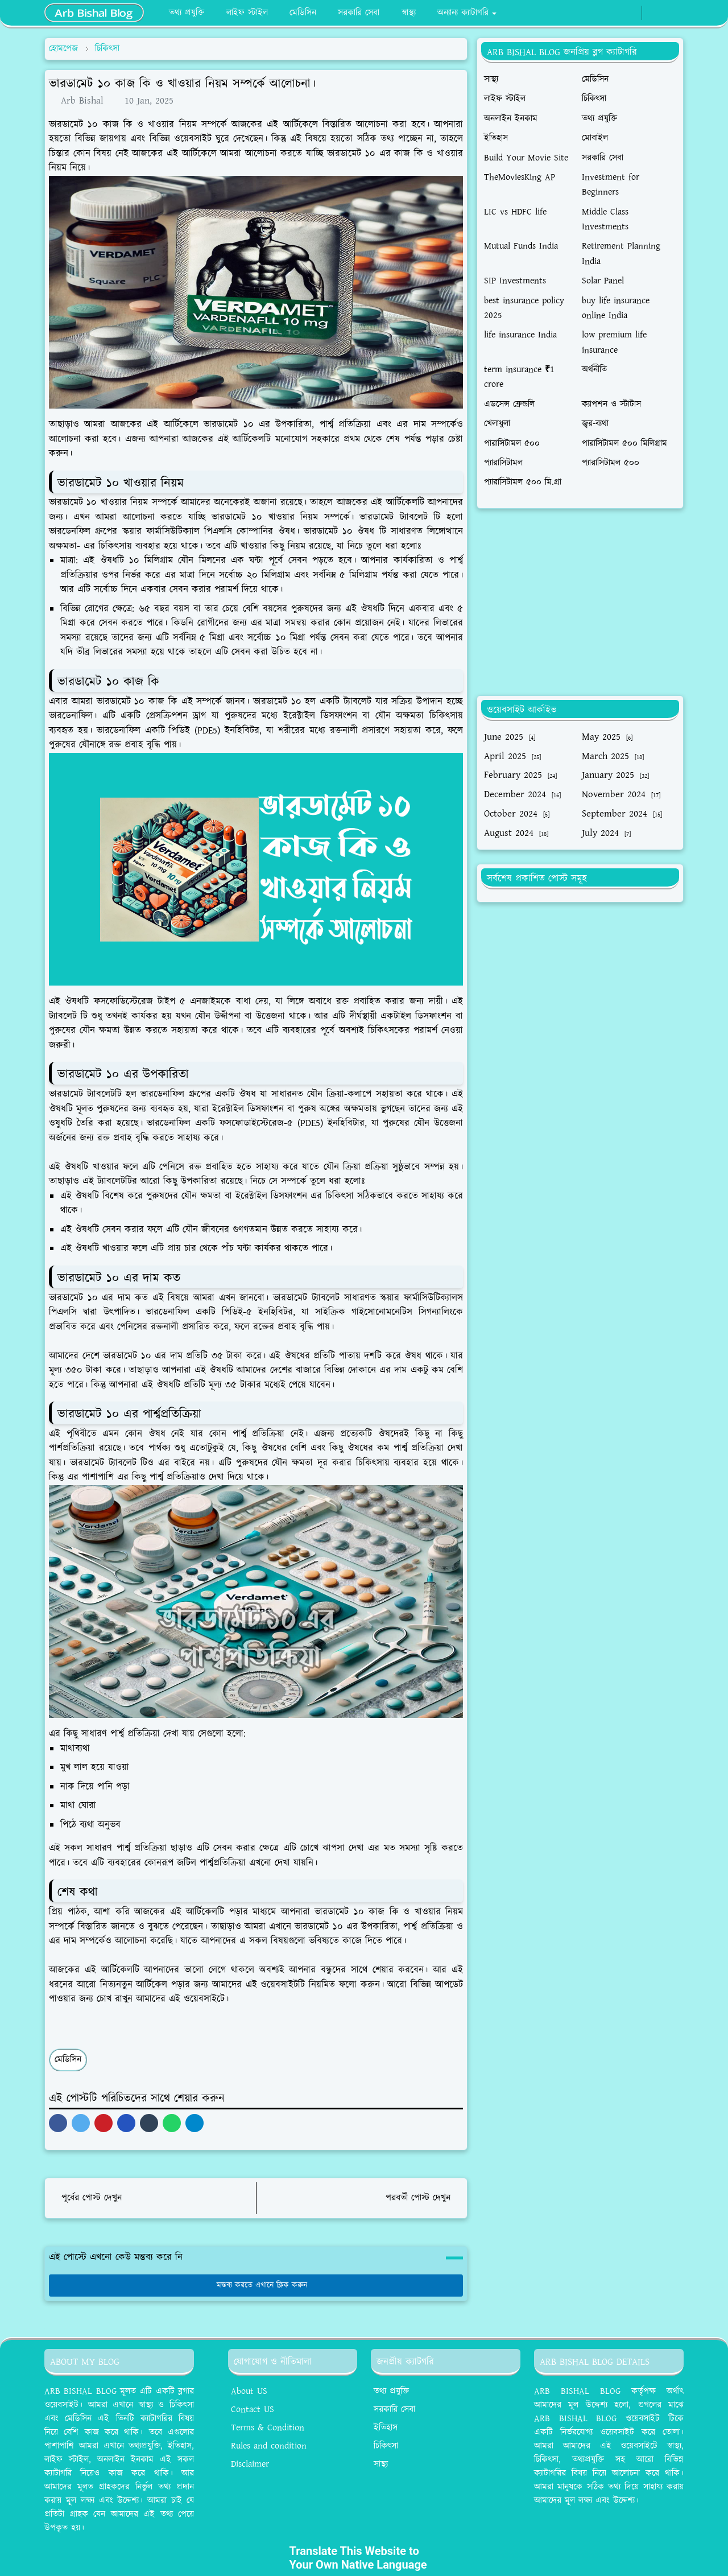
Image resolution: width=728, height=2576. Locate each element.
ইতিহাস (386, 2427)
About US (249, 2391)
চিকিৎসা (386, 2446)
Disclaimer (250, 2464)
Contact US (252, 2409)
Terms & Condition (267, 2427)
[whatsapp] (629, 13)
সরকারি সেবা (394, 2409)
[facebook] (610, 13)
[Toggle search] (673, 13)
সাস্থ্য (381, 2464)
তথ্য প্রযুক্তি (391, 2391)
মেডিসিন (68, 2059)
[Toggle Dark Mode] (653, 12)
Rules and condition (269, 2446)
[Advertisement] (580, 602)
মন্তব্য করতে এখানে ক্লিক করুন (256, 2285)
